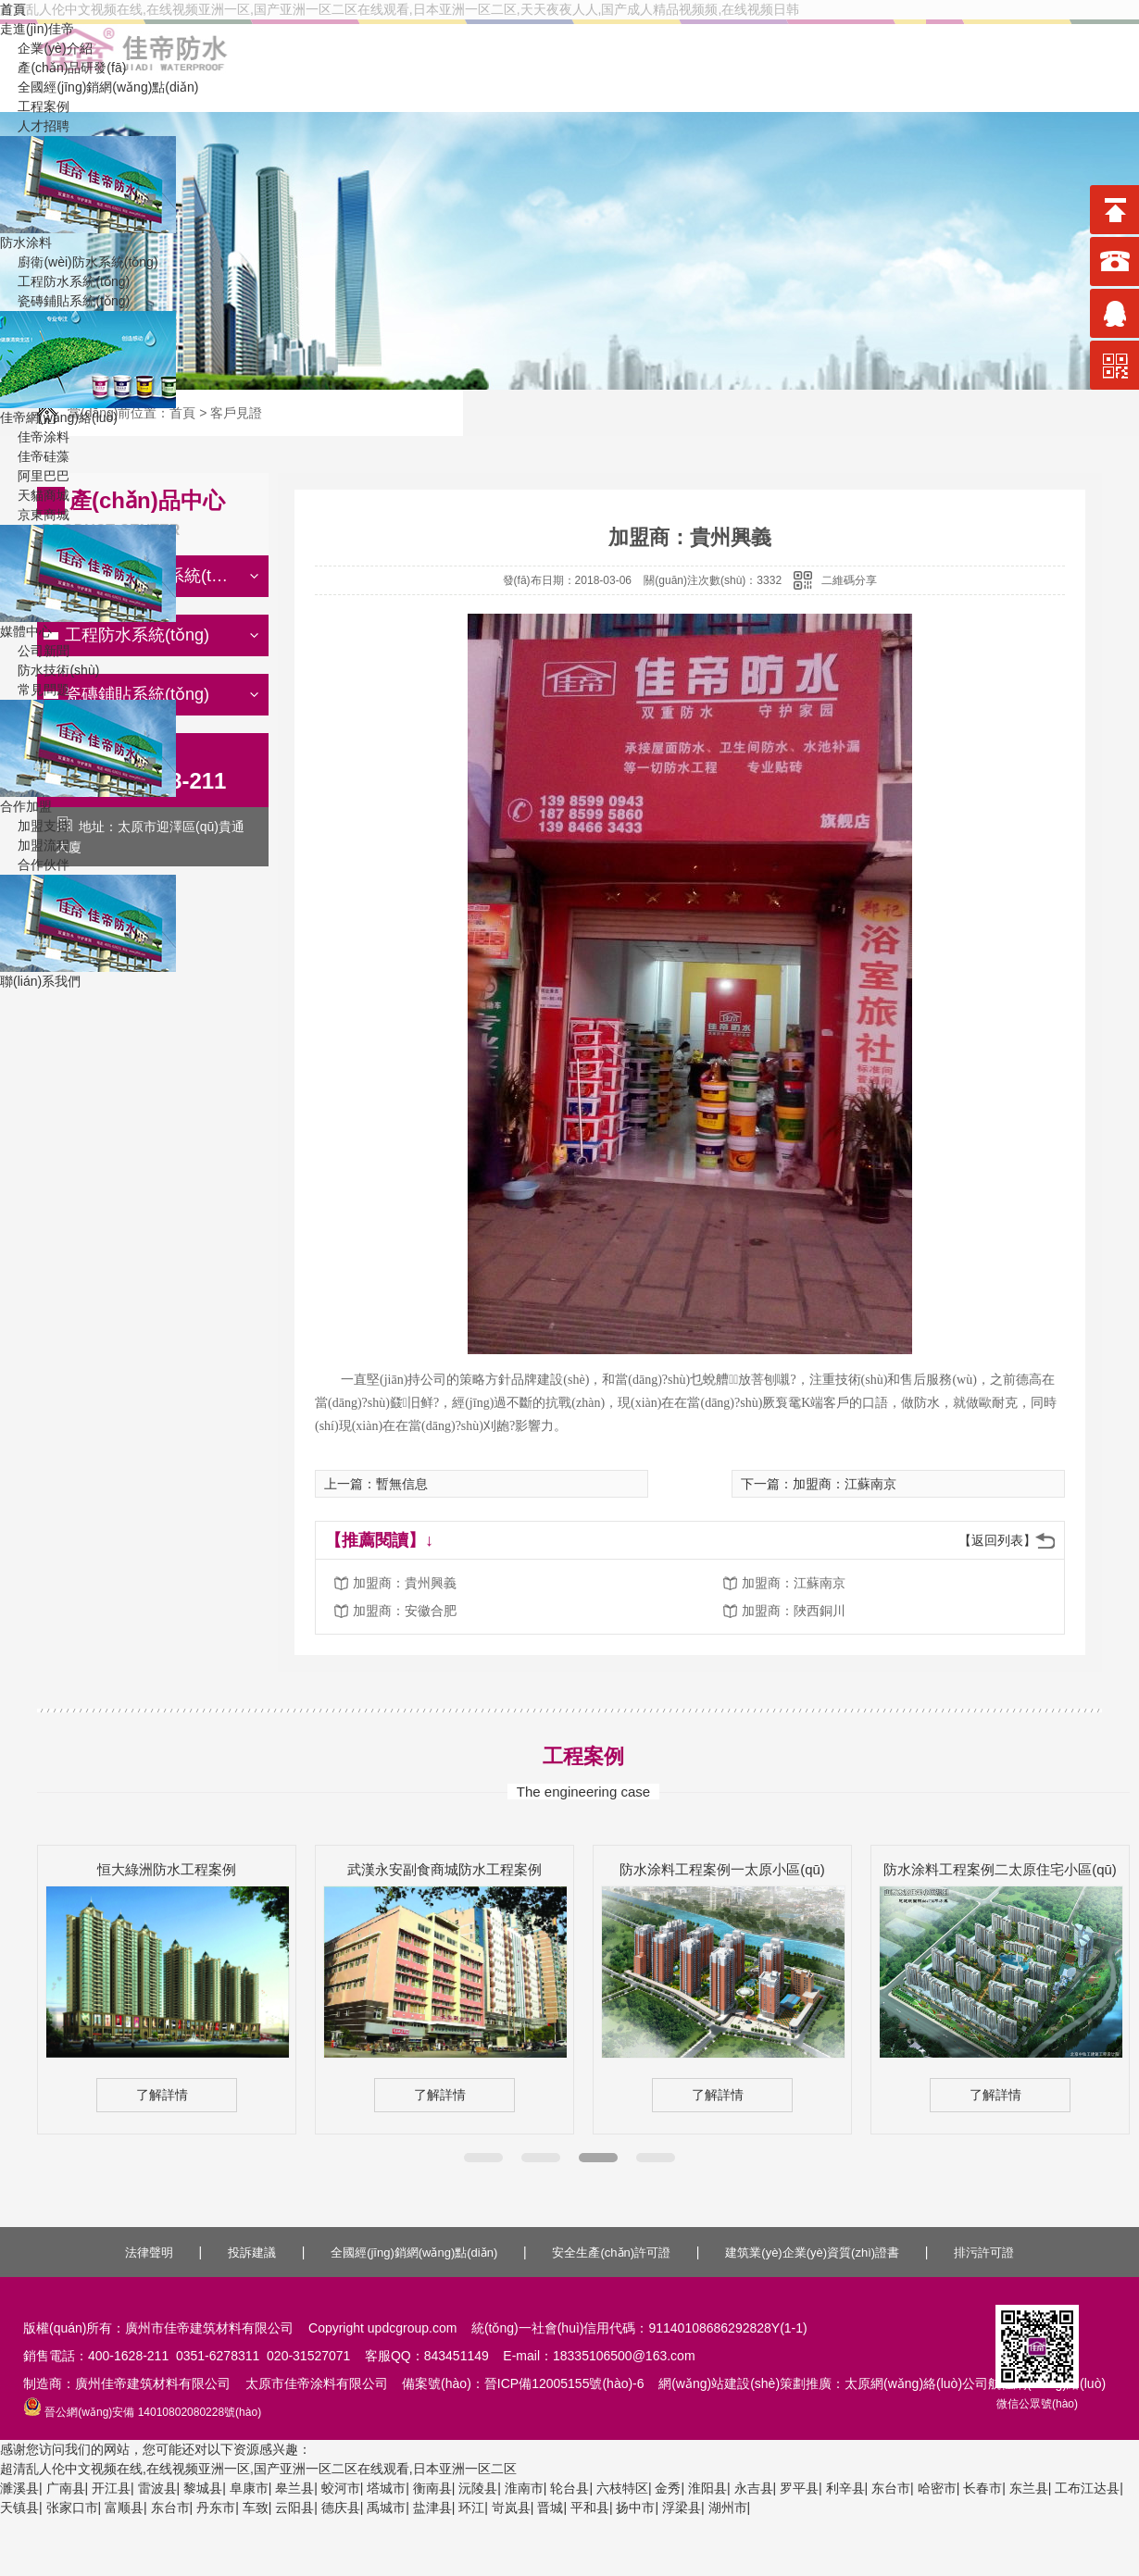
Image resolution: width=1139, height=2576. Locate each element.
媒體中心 (26, 631)
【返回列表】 (997, 1540)
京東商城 (34, 514)
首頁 (13, 9)
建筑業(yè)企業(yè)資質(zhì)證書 (812, 2252)
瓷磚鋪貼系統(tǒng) (65, 300)
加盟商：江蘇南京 (793, 1582)
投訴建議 (252, 2252)
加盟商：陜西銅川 (793, 1610)
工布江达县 (1087, 2488)
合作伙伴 (34, 864)
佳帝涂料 (34, 436)
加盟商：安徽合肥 (405, 1610)
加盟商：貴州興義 (405, 1582)
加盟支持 (34, 825)
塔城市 (386, 2488)
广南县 (65, 2488)
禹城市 (386, 2507)
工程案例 (34, 106)
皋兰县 (294, 2488)
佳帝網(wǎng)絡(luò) (59, 417)
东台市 (890, 2488)
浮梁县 (681, 2507)
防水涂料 (26, 242)
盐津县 (432, 2507)
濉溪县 (19, 2488)
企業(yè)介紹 (46, 48)
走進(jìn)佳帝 (37, 28)
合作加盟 (26, 806)
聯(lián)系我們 (40, 981)
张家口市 (72, 2507)
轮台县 (569, 2488)
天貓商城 (34, 495)
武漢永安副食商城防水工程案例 (444, 1869)
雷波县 (157, 2488)
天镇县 (19, 2507)
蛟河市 (340, 2488)
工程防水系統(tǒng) (65, 281)
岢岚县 (511, 2507)
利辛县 (845, 2488)
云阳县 (294, 2507)
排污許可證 (984, 2252)
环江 (471, 2507)
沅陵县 (477, 2488)
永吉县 (753, 2488)
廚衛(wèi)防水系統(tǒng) (79, 262)
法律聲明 (149, 2252)
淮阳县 (707, 2488)
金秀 (668, 2488)
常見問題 (34, 689)
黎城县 (202, 2488)
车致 (256, 2507)
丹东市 (215, 2507)
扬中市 (635, 2507)
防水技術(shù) (49, 670)
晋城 (550, 2507)
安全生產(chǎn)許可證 (611, 2252)
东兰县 (1028, 2488)
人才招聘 (34, 125)
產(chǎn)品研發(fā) (63, 67)
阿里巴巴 (34, 475)
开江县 (111, 2488)
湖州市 (727, 2507)
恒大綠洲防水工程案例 (166, 1869)
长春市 (982, 2488)
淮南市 (524, 2488)
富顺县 (124, 2507)
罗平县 (799, 2488)
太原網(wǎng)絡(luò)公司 (916, 2383)
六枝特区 (622, 2488)
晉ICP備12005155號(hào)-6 (564, 2383)
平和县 (589, 2507)
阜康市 (249, 2488)
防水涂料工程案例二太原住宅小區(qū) (1000, 1869)
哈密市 (937, 2488)
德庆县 (340, 2507)
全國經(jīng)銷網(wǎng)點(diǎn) (99, 87)
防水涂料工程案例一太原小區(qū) (722, 1869)
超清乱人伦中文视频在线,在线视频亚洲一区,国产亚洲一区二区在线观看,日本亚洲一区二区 (258, 2468)
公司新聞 (34, 650)
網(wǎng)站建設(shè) (719, 2383)
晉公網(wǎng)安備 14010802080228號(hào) (142, 2412)
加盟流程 (34, 845)
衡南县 (432, 2488)
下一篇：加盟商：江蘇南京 (818, 1483)
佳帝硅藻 (34, 456)
